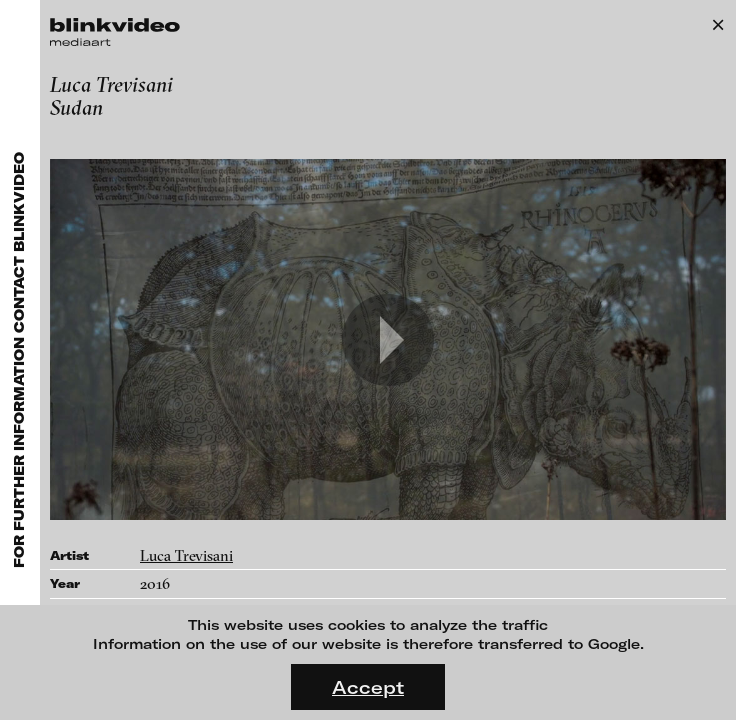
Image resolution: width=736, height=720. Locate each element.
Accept (368, 687)
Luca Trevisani (186, 555)
